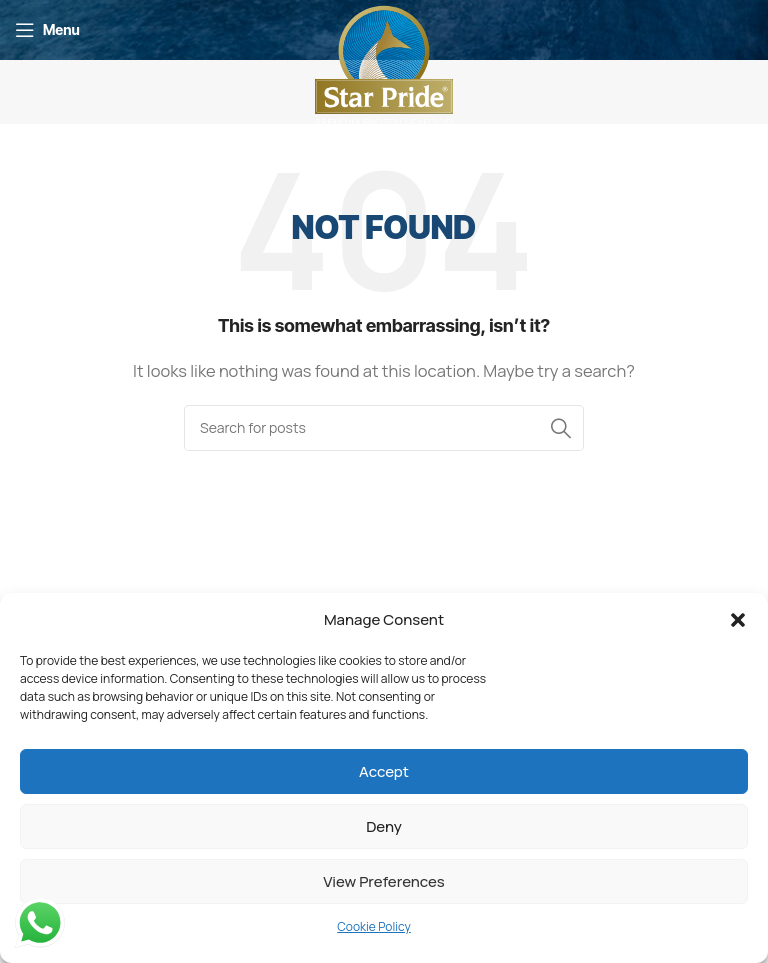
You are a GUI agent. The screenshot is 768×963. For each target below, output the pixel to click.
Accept (384, 771)
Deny (384, 826)
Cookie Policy (374, 926)
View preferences (384, 881)
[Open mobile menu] (47, 30)
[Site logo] (384, 64)
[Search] (384, 428)
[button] (738, 620)
